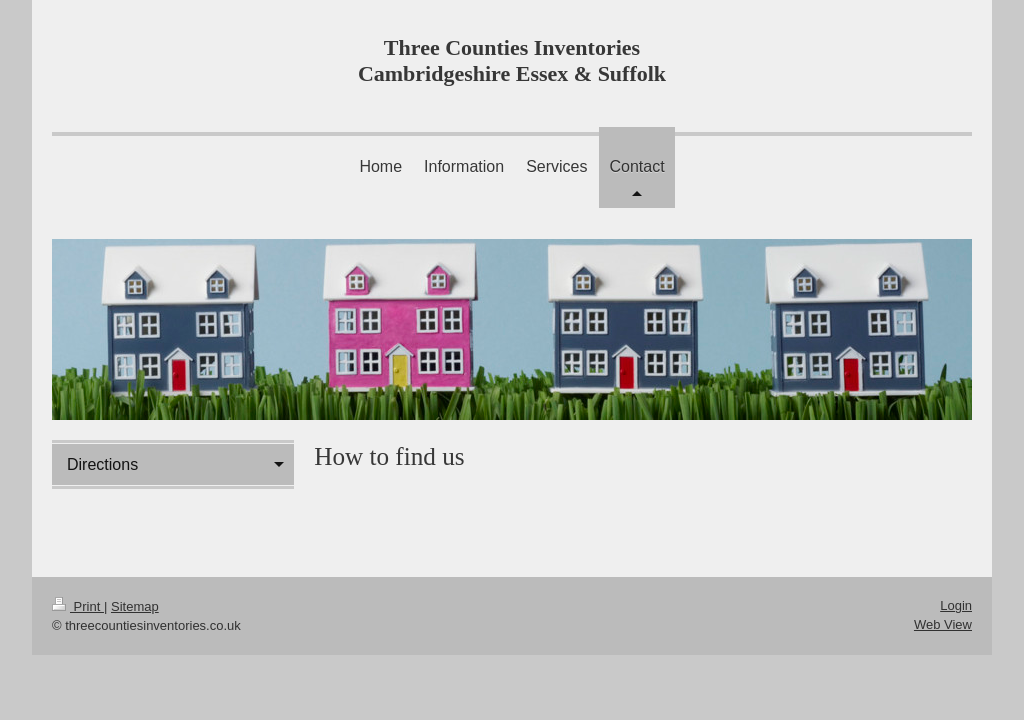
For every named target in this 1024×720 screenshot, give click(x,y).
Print (78, 606)
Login (956, 605)
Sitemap (135, 606)
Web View (943, 624)
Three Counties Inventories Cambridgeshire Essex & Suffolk (512, 60)
